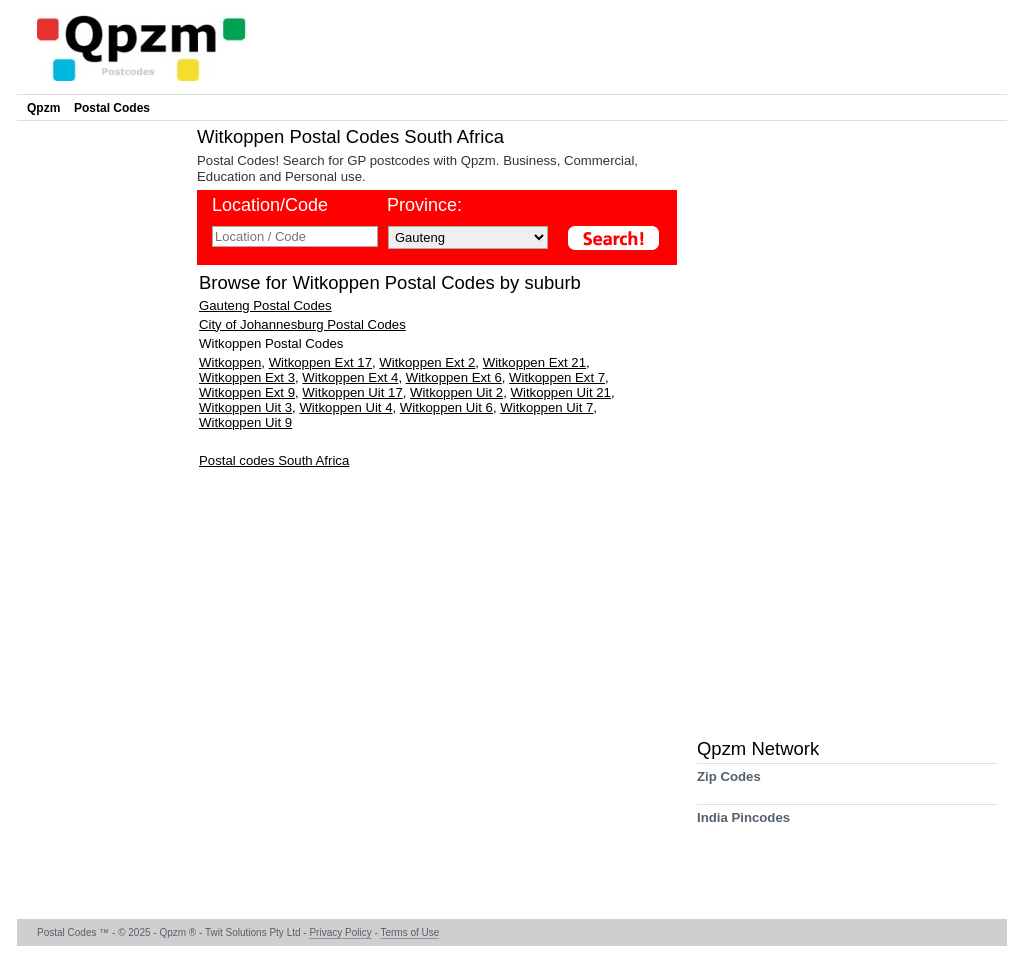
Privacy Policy (340, 932)
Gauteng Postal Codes (265, 305)
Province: (424, 205)
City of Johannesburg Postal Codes (302, 324)
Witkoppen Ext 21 (534, 362)
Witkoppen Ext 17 (320, 362)
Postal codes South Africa (274, 460)
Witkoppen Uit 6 (446, 407)
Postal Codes (112, 108)
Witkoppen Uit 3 (245, 407)
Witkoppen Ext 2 (427, 362)
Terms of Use (409, 932)
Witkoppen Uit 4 (345, 407)
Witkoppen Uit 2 (456, 392)
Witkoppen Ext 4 (350, 377)
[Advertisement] (102, 426)
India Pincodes (743, 824)
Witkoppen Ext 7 (557, 377)
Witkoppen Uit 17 (352, 392)
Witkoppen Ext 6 (454, 377)
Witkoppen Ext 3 (247, 377)
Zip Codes (729, 783)
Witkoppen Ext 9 (247, 392)
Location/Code (270, 205)
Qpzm (43, 108)
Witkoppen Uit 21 (561, 392)
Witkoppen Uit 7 (546, 407)
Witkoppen (230, 362)
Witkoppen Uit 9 (245, 422)
